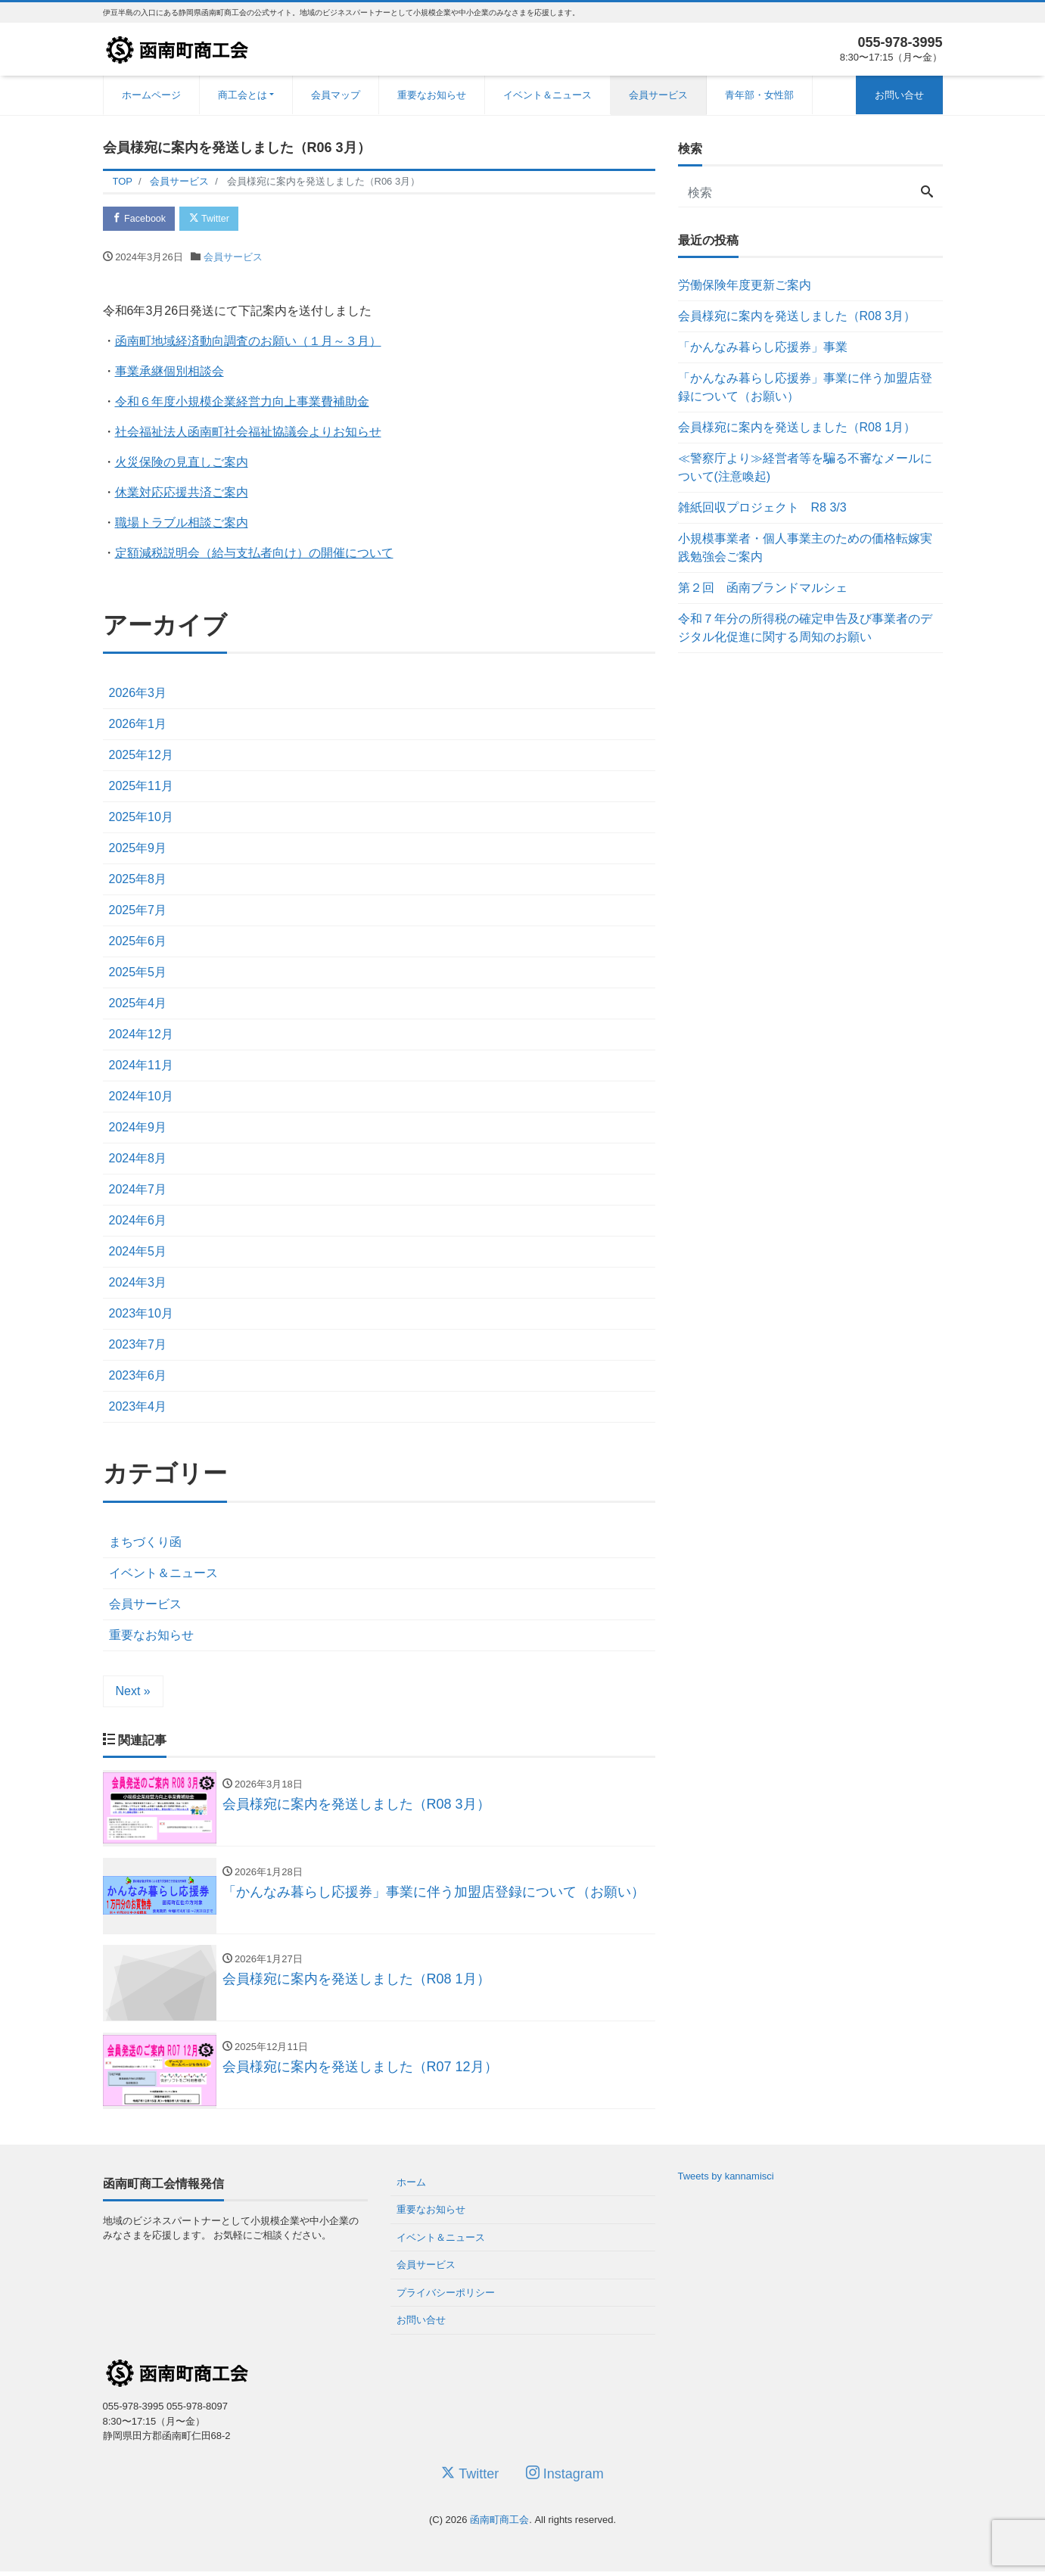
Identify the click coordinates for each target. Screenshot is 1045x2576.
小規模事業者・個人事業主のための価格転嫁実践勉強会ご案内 (805, 547)
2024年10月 (141, 1097)
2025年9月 (138, 849)
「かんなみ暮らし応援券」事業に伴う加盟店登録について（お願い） (805, 387)
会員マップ (335, 95)
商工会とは (242, 95)
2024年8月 (138, 1159)
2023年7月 (138, 1345)
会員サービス (658, 95)
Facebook (141, 219)
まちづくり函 (145, 1542)
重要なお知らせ (431, 95)
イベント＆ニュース (547, 95)
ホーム (411, 2186)
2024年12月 (141, 1035)
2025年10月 (141, 818)
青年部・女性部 (759, 95)
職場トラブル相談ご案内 (181, 523)
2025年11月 (141, 787)
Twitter (214, 219)
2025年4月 (138, 1004)
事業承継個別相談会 (169, 372)
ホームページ (151, 95)
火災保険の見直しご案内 (181, 462)
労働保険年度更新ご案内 (744, 284)
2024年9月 (138, 1128)
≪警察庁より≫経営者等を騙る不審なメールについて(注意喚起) (805, 467)
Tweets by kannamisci (726, 2180)
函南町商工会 (499, 2525)
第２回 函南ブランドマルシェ (763, 587)
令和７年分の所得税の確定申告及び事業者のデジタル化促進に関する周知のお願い (805, 627)
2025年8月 (138, 880)
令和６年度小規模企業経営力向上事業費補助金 (242, 402)
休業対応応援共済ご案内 (181, 493)
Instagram (565, 2478)
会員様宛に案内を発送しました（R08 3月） (797, 316)
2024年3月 (138, 1283)
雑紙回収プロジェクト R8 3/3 (762, 507)
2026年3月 (138, 694)
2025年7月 (138, 911)
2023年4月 (138, 1408)
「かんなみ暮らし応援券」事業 (763, 347)
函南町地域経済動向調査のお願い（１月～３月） (248, 341)
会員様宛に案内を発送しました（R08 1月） (797, 427)
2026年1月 (138, 725)
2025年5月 (138, 973)
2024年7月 (138, 1190)
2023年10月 (141, 1314)
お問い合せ (899, 95)
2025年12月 (141, 756)
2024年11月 (141, 1066)
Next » (133, 1691)
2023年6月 (138, 1376)
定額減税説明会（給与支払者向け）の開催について (254, 553)
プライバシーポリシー (446, 2297)
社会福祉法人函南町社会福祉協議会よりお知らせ (248, 432)
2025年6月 (138, 942)
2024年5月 (138, 1252)
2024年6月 (138, 1221)
